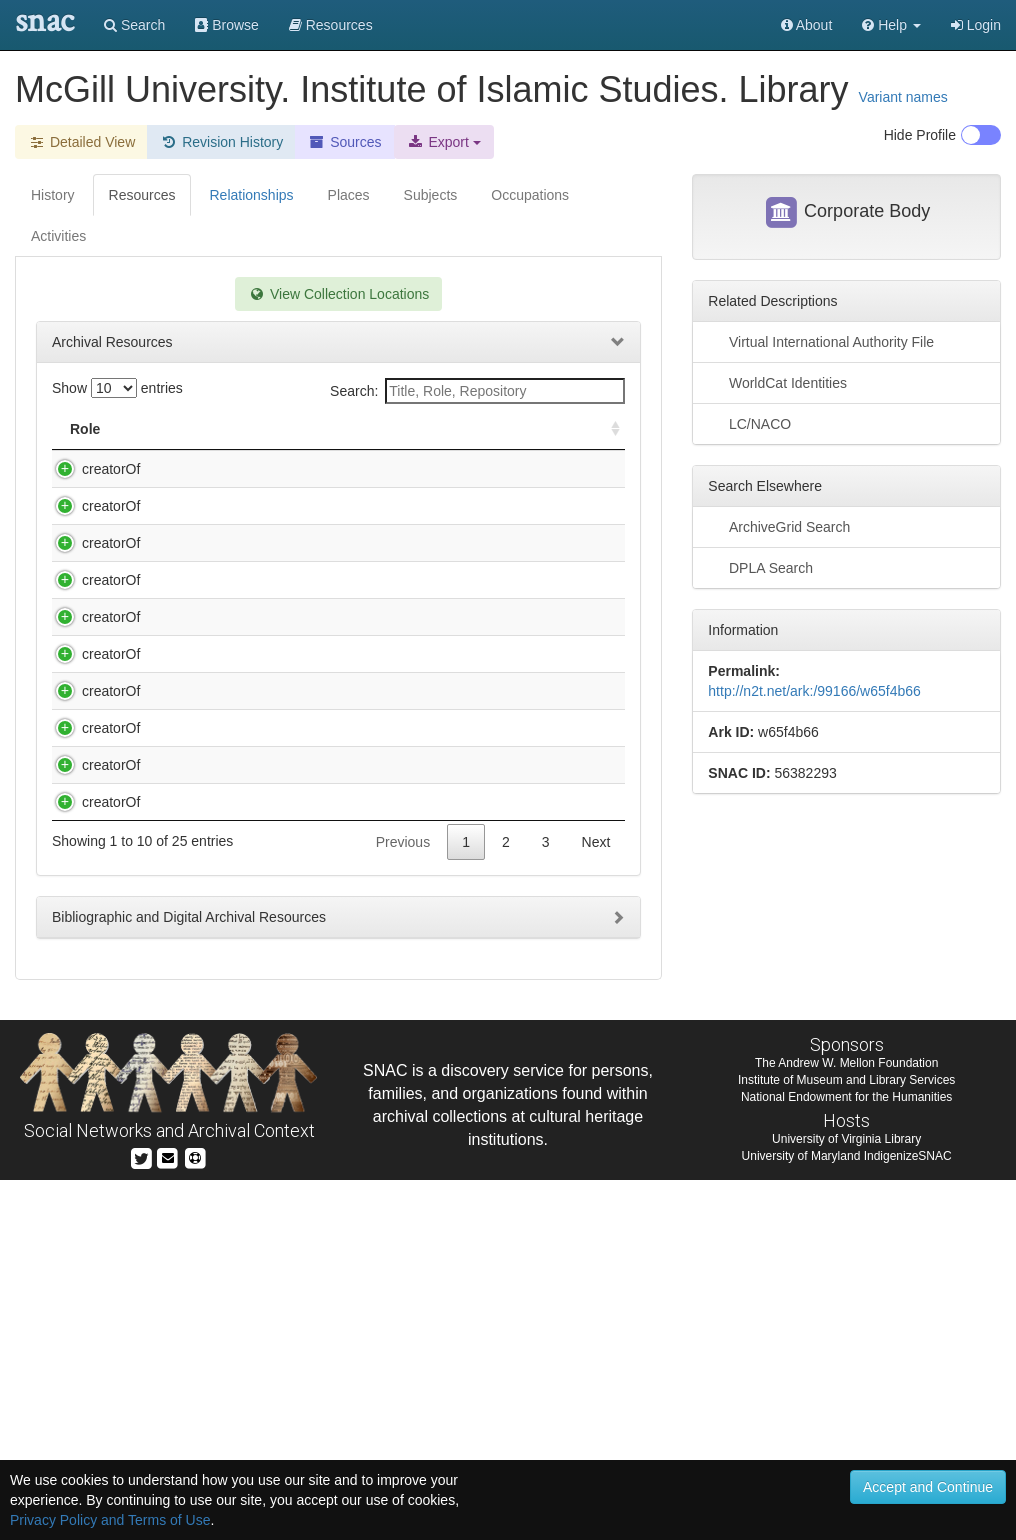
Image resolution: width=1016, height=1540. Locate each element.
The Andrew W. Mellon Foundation (846, 1423)
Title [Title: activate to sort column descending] (162, 429)
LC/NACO (749, 423)
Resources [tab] (142, 195)
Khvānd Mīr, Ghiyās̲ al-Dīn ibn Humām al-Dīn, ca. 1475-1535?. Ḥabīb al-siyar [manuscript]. (269, 968)
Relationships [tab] (251, 195)
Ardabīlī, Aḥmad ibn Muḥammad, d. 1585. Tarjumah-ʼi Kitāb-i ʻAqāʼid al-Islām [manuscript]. (270, 566)
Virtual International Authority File (821, 341)
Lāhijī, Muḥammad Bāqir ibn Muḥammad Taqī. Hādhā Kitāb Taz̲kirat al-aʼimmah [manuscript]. (267, 1045)
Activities (58, 236)
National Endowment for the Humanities (846, 1457)
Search (134, 25)
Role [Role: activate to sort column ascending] (85, 429)
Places (349, 195)
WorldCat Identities (777, 382)
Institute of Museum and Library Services (846, 1440)
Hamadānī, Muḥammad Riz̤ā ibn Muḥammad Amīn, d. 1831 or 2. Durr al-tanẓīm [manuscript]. (264, 720)
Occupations (530, 195)
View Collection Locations (338, 294)
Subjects (431, 195)
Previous (403, 1202)
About (807, 25)
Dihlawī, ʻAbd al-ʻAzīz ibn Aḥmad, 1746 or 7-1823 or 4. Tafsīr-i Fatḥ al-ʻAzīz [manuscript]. (268, 643)
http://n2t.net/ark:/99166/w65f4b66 (814, 691)
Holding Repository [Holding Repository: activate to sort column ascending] (494, 429)
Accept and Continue (928, 1487)
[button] (891, 25)
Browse (227, 25)
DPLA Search (760, 567)
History (53, 195)
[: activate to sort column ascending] (607, 429)
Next (596, 1202)
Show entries (117, 388)
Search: (477, 391)
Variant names (903, 97)
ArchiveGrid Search (779, 526)
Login (976, 25)
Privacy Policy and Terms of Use (110, 1520)
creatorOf (91, 469)
